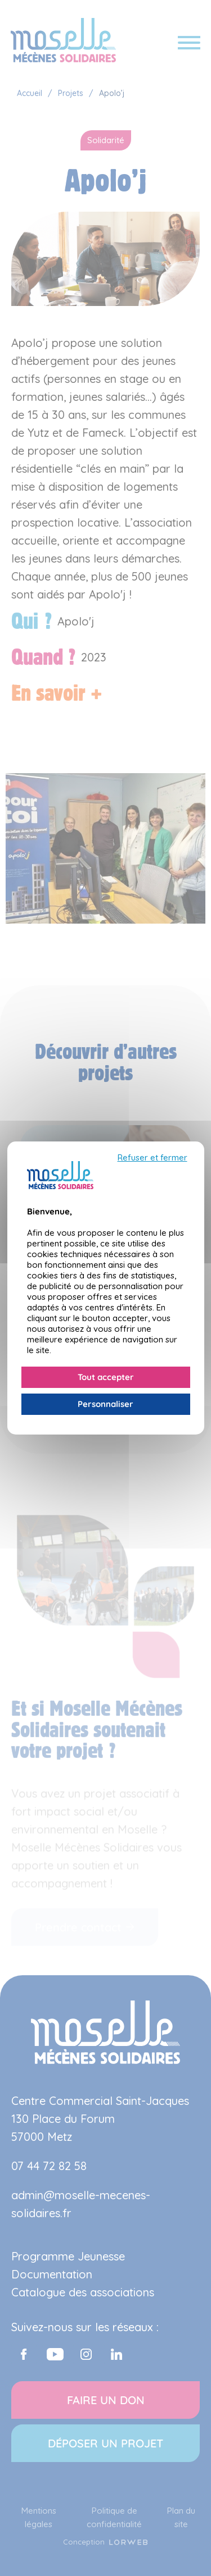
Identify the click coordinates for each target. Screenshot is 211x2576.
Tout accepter (106, 1377)
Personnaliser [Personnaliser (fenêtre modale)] (105, 1404)
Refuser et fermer (152, 1158)
